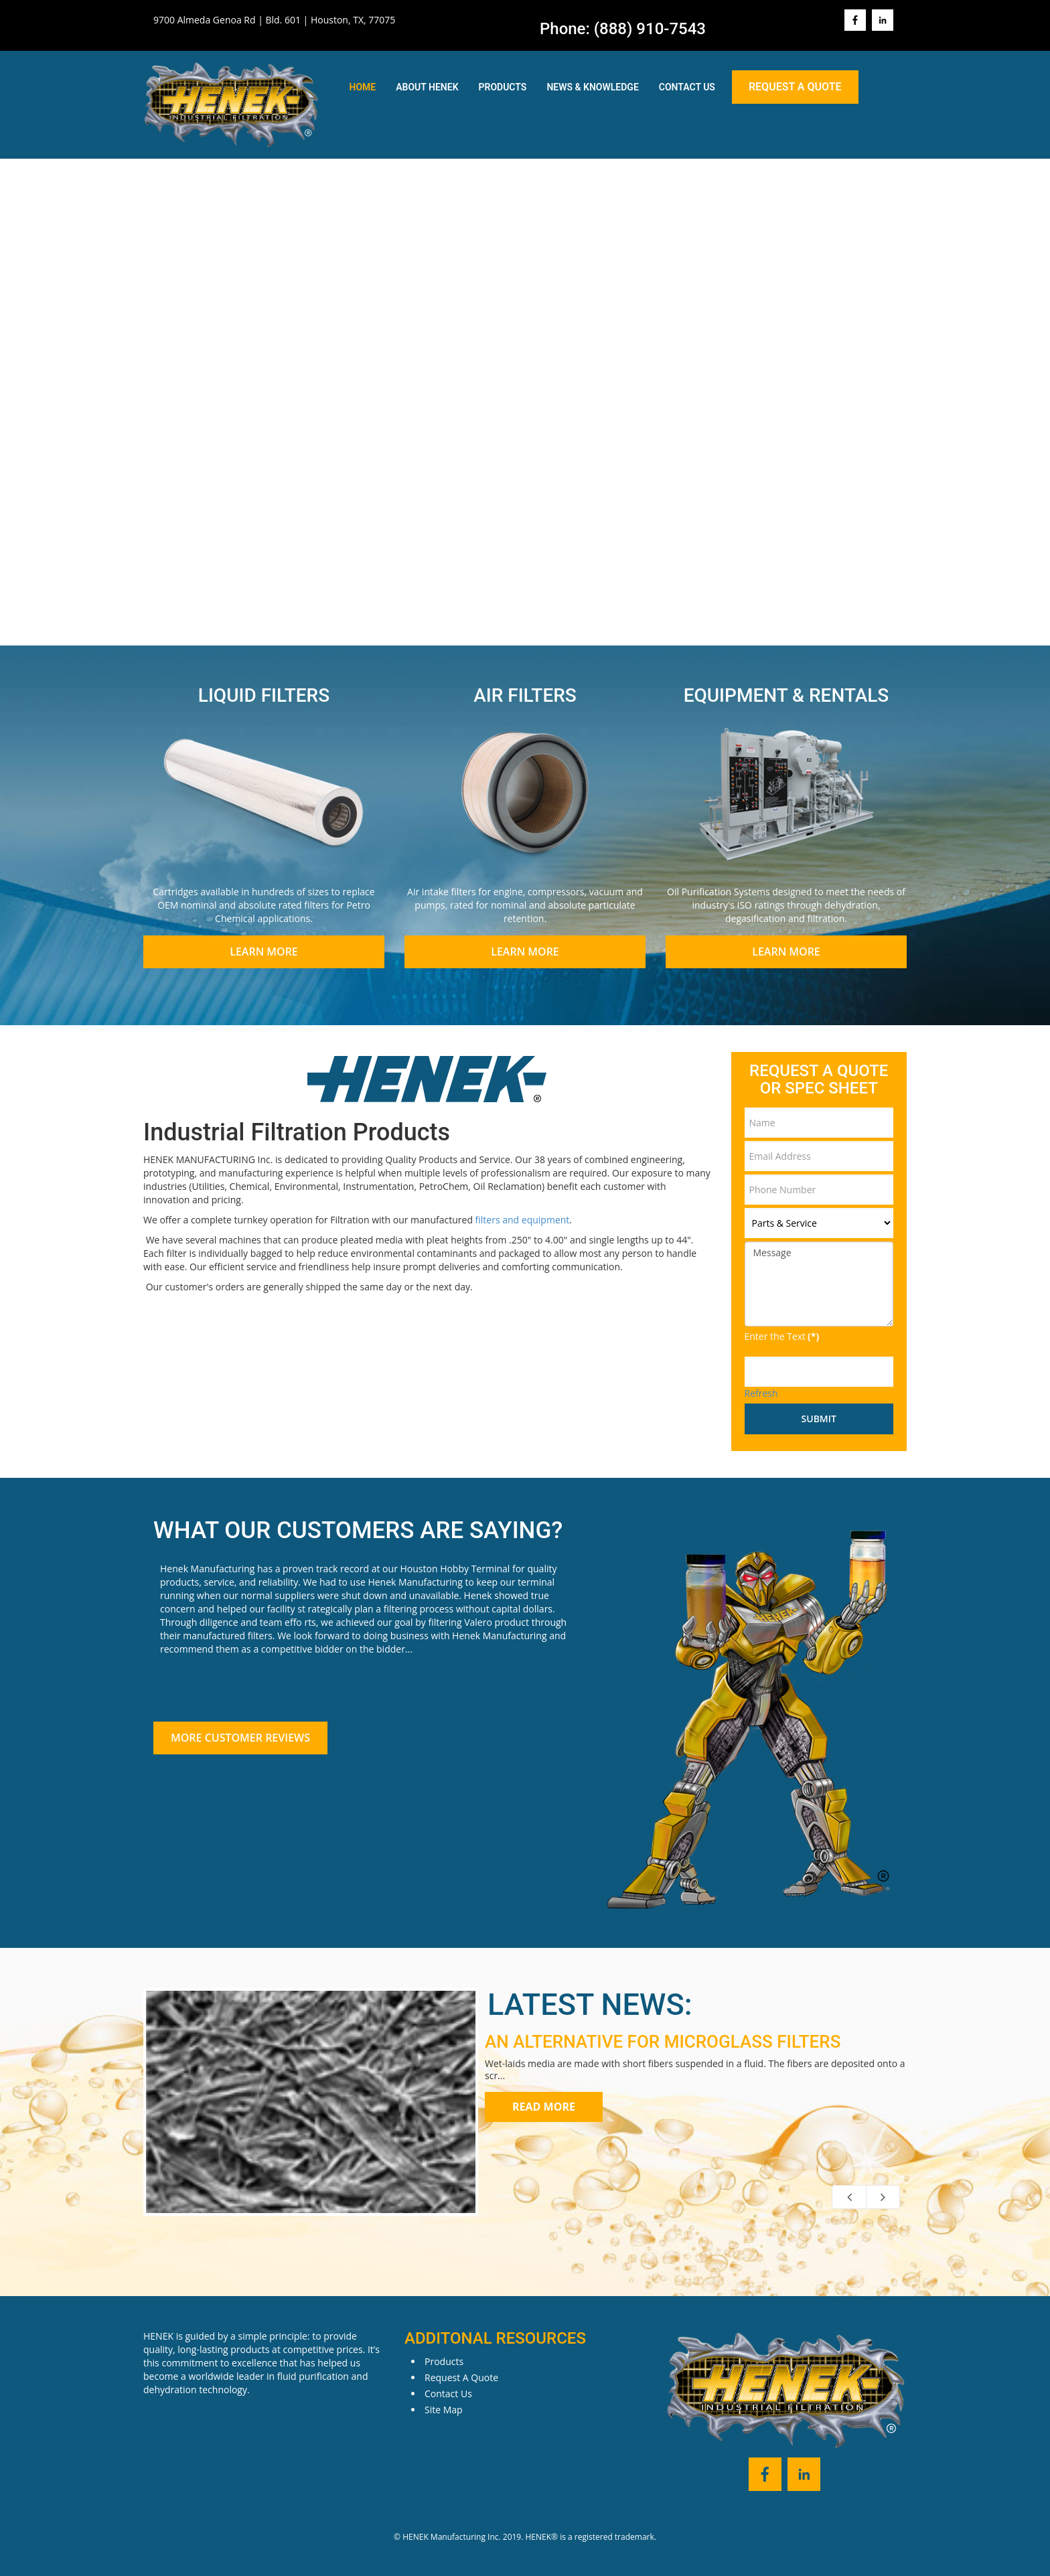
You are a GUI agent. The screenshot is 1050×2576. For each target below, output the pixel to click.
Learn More (264, 951)
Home (363, 87)
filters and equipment (522, 1219)
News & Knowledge (592, 87)
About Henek (427, 87)
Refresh (761, 1393)
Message (819, 1284)
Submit (819, 1418)
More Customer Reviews (240, 1737)
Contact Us (687, 87)
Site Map (444, 2409)
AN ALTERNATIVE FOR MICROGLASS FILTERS (662, 2042)
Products (503, 87)
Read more (543, 2106)
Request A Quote (795, 86)
